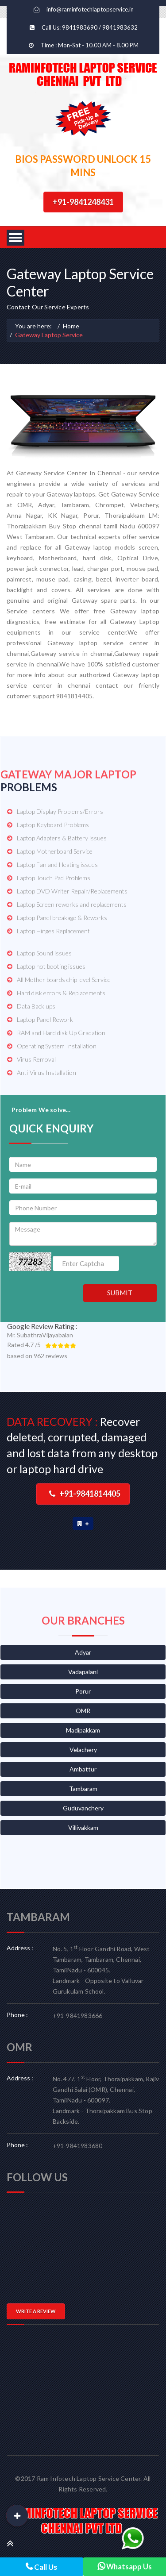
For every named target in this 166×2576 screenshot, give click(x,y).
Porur (83, 1691)
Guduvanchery (83, 1808)
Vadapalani (83, 1671)
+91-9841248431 (83, 202)
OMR (83, 1710)
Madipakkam (83, 1730)
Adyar (83, 1652)
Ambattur (83, 1769)
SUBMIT (119, 1293)
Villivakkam (83, 1827)
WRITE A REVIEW (36, 2311)
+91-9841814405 (84, 1493)
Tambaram (83, 1788)
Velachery (83, 1749)
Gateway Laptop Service (49, 335)
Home (71, 326)
